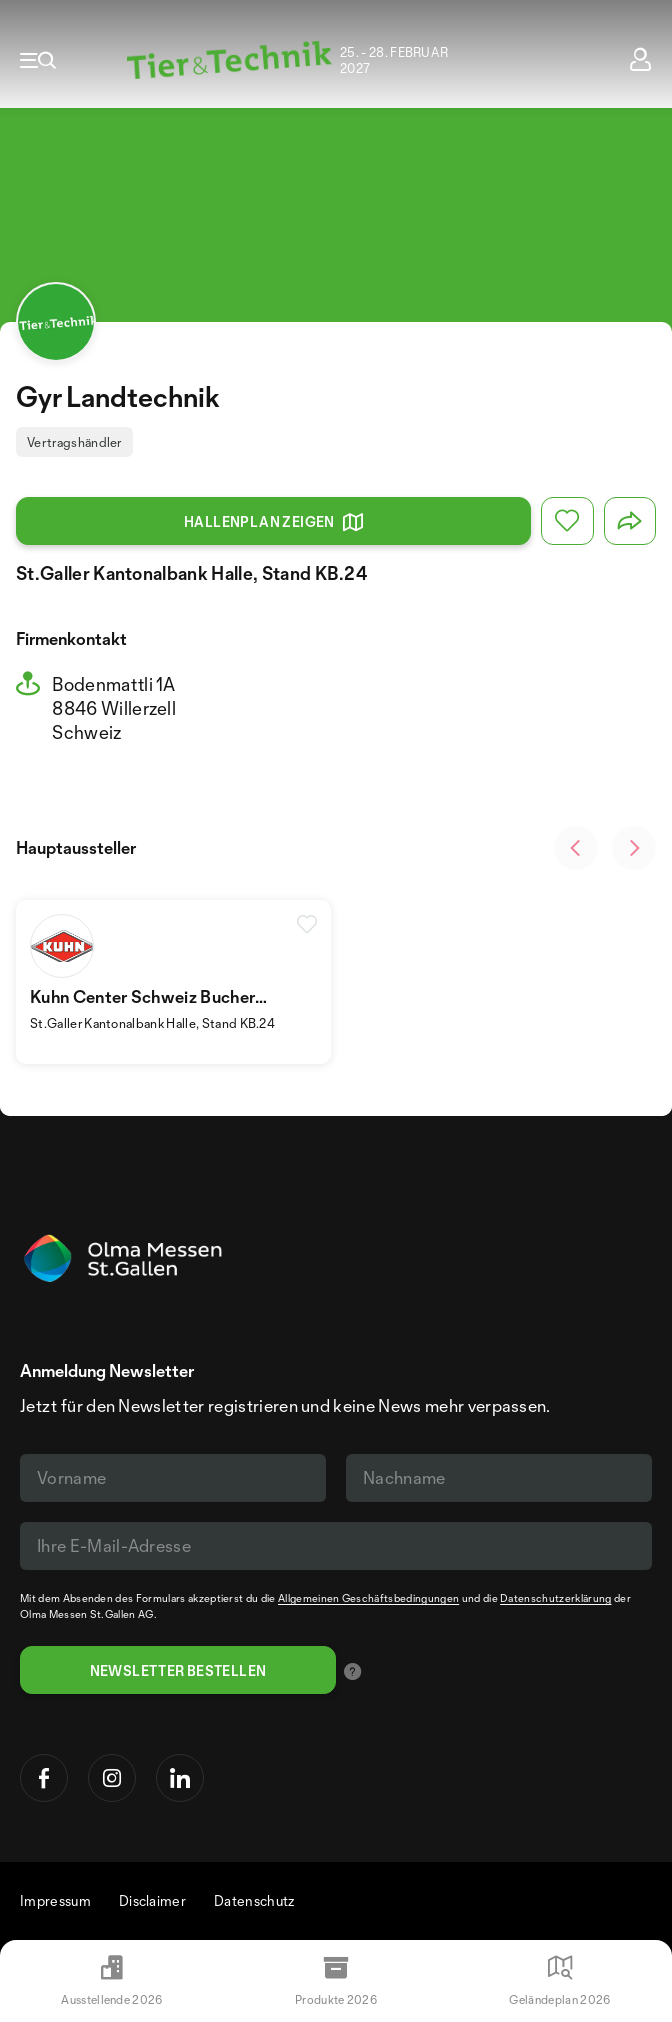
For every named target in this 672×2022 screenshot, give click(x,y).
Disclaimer (152, 1900)
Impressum (55, 1900)
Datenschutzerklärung (555, 1598)
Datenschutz (254, 1900)
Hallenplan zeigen (273, 522)
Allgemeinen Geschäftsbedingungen (368, 1598)
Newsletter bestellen (178, 1670)
